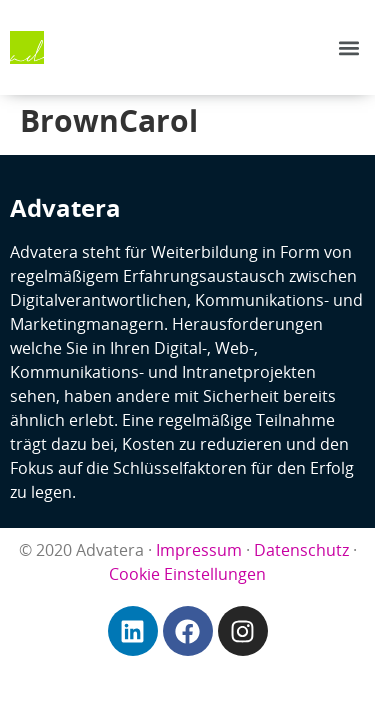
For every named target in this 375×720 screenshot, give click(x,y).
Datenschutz (301, 550)
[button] (348, 47)
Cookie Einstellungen (187, 574)
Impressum (199, 550)
